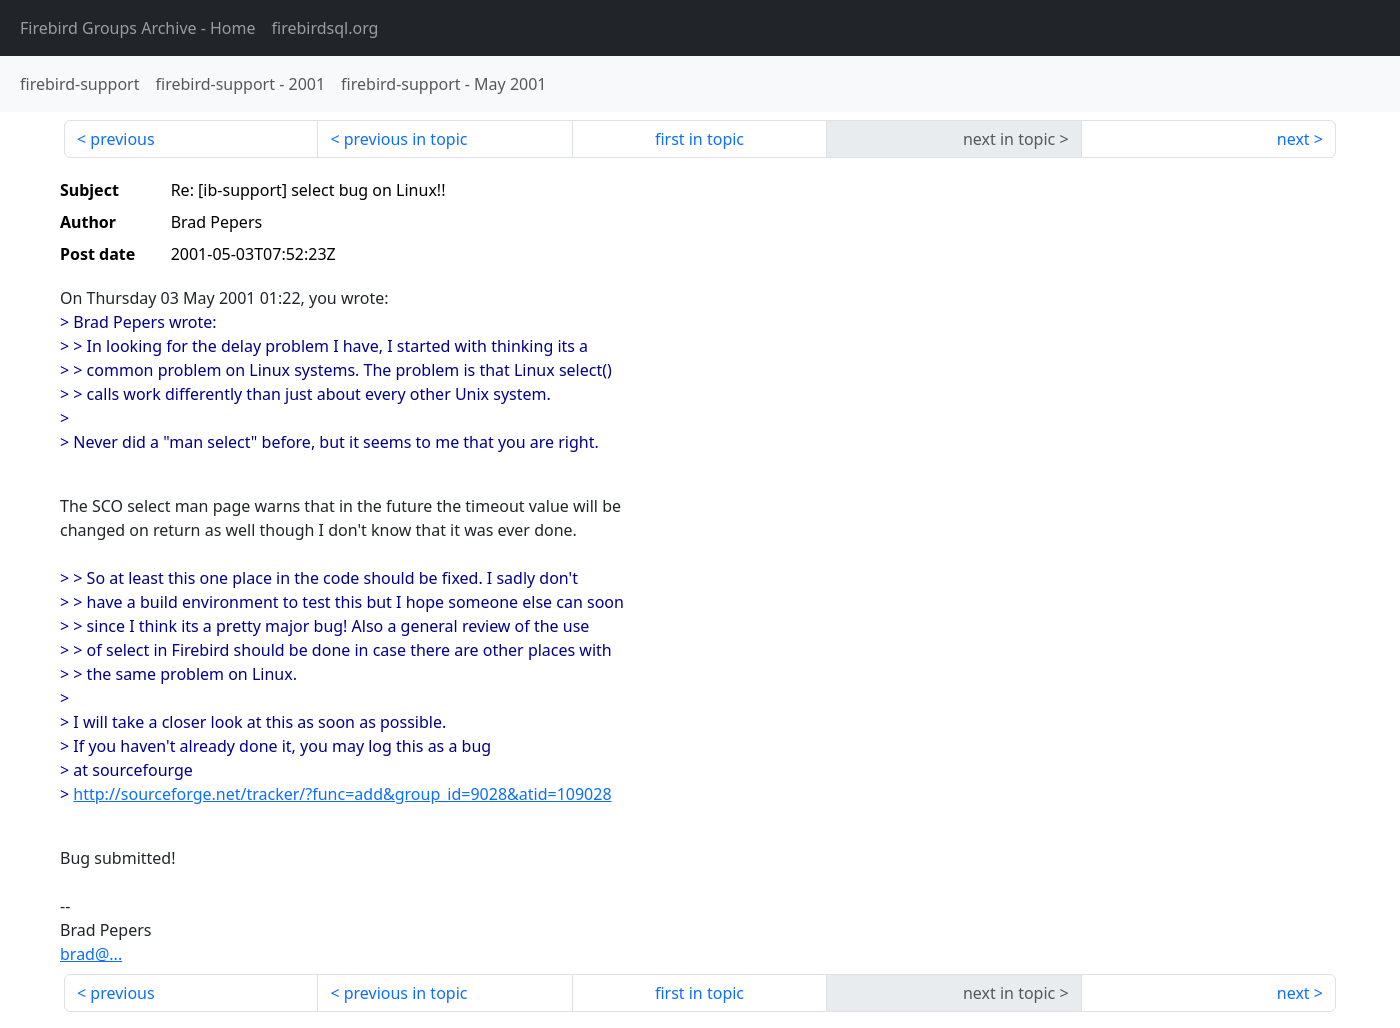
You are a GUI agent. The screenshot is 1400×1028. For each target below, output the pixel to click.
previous (122, 139)
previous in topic (406, 139)
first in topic (699, 139)
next (1293, 139)
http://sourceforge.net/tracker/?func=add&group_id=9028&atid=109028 (342, 794)
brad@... (91, 954)
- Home (138, 28)
